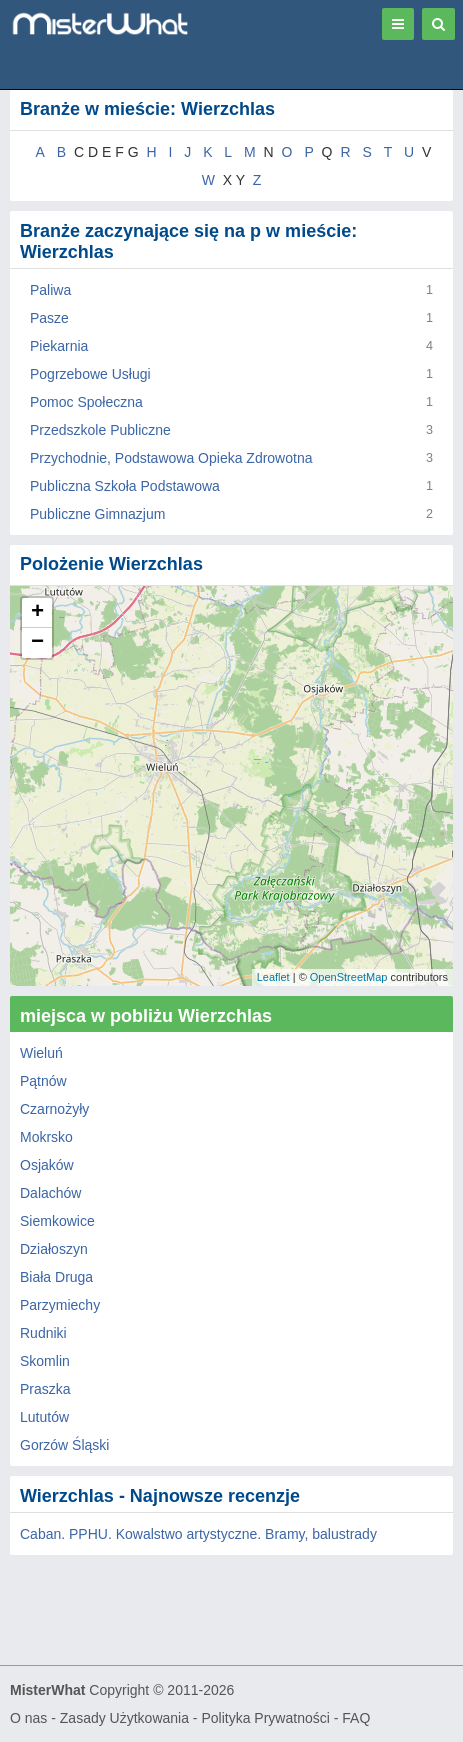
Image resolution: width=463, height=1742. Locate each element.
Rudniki (43, 1333)
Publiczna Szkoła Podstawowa (125, 486)
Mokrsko (46, 1137)
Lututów (44, 1417)
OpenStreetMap (349, 977)
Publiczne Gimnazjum (97, 514)
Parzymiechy (60, 1305)
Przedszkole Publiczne (100, 430)
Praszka (45, 1389)
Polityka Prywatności (265, 1718)
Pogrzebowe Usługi (90, 374)
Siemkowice (57, 1221)
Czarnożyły (54, 1109)
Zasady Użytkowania (124, 1718)
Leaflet (273, 977)
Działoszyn (54, 1249)
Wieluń (41, 1053)
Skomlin (45, 1361)
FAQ (356, 1718)
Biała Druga (56, 1277)
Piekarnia (59, 346)
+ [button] (37, 613)
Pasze (49, 318)
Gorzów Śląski (64, 1445)
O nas (28, 1718)
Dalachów (50, 1193)
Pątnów (43, 1081)
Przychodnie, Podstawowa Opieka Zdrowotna (171, 458)
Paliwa (50, 290)
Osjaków (47, 1165)
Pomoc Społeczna (86, 402)
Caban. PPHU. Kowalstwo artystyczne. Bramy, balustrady (198, 1534)
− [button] (37, 643)
